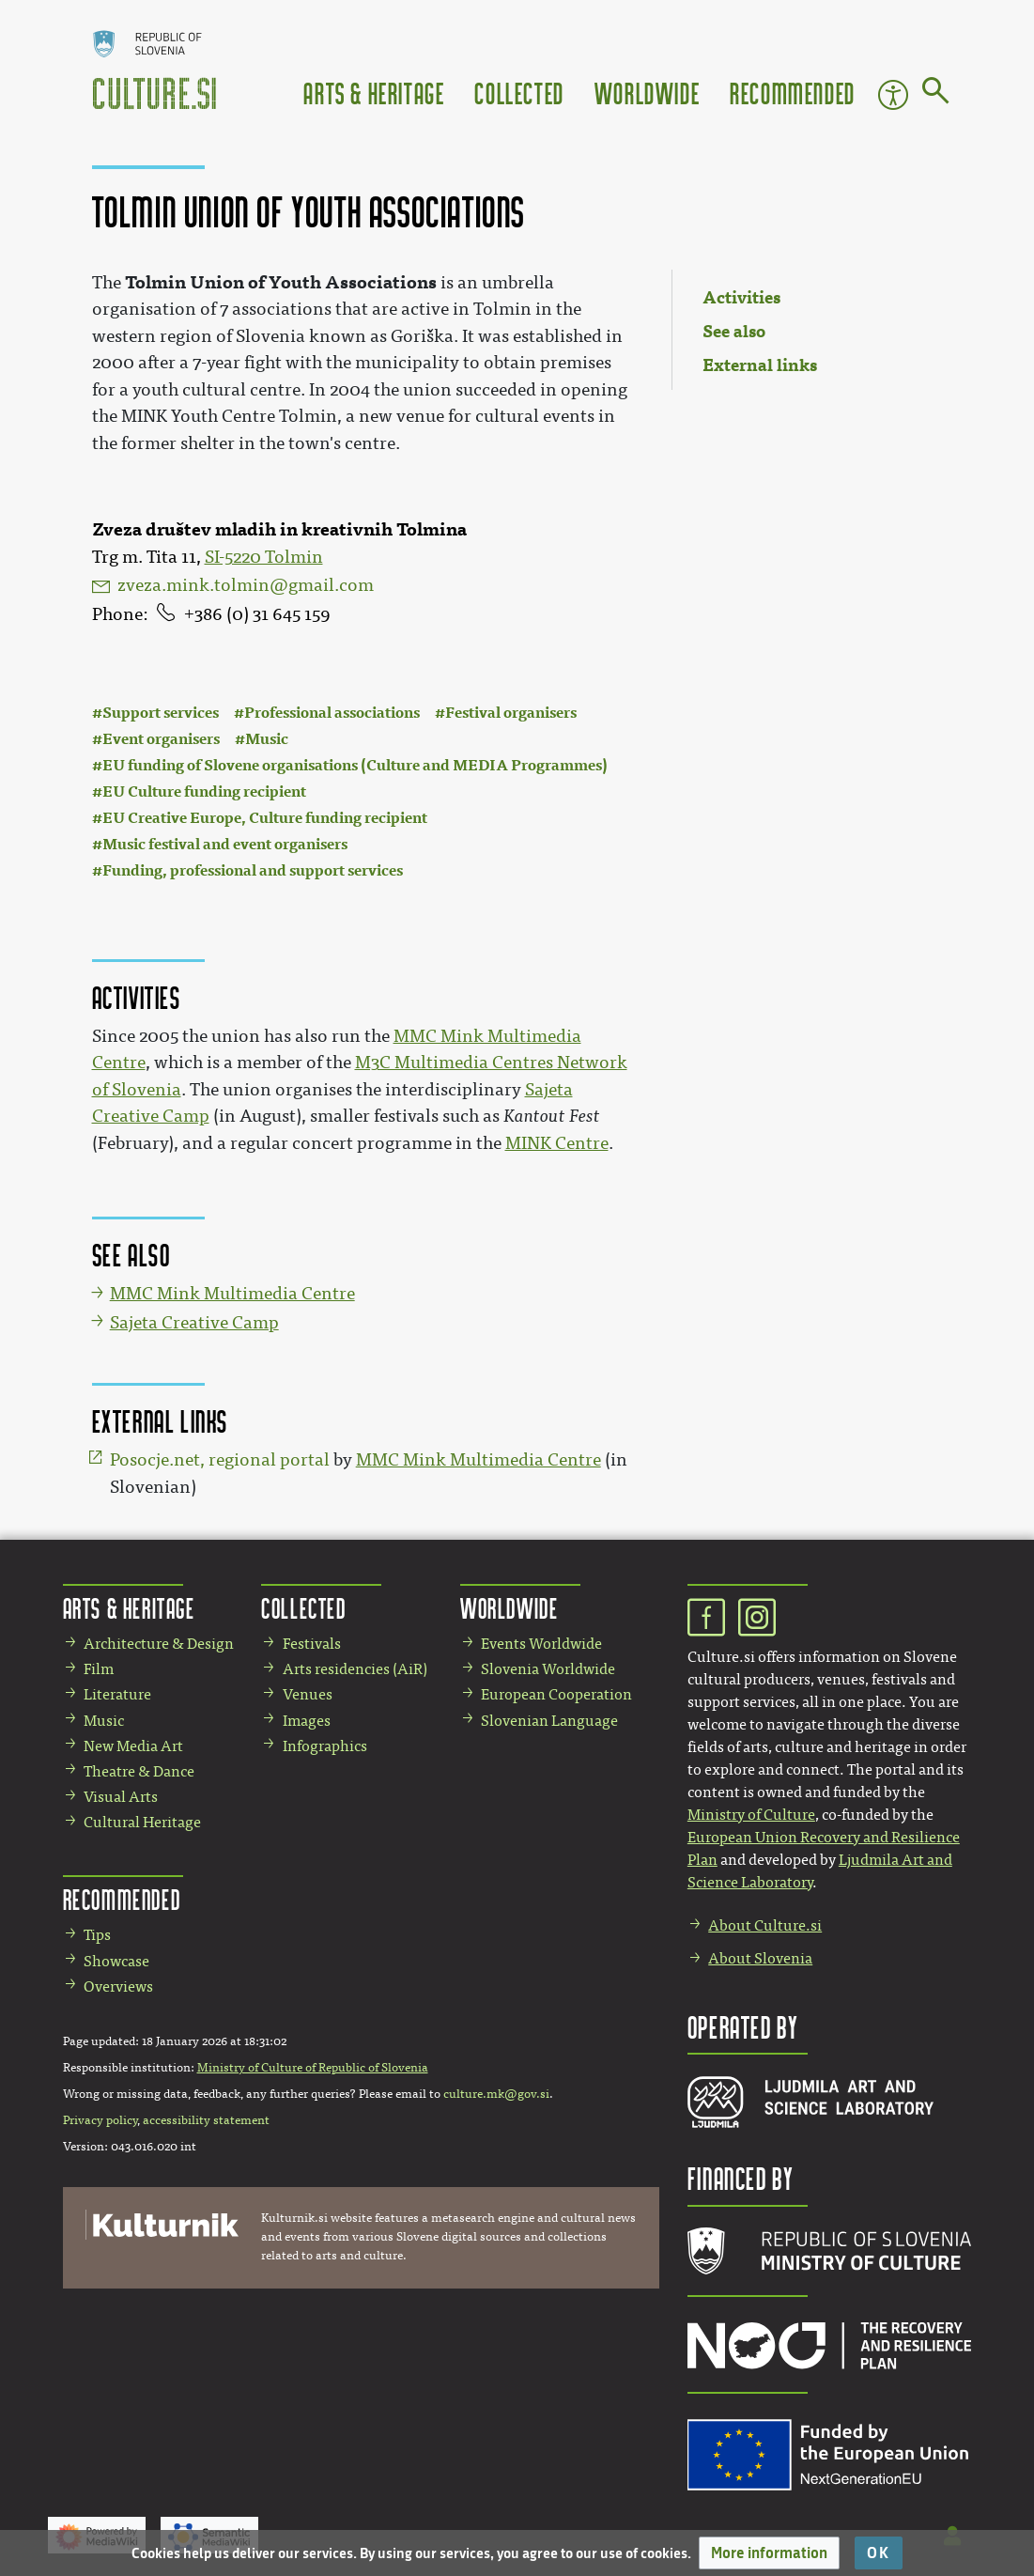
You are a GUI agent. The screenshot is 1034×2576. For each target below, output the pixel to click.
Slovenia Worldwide (548, 1669)
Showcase (116, 1961)
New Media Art (133, 1746)
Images (307, 1721)
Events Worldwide (541, 1644)
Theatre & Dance (139, 1771)
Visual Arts (121, 1797)
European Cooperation (556, 1694)
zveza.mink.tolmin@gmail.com (245, 585)
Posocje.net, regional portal (220, 1460)
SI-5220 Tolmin (264, 557)
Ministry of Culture (751, 1814)
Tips (97, 1935)
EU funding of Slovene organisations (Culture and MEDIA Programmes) (355, 765)
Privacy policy (100, 2120)
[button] (769, 2553)
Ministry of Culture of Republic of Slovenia (312, 2067)
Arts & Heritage (373, 92)
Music (266, 739)
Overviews (118, 1986)
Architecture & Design (159, 1644)
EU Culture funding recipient (204, 791)
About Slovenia (760, 1958)
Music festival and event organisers (224, 844)
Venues (307, 1694)
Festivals (312, 1644)
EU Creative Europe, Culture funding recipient (264, 818)
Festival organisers (511, 713)
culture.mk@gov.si (496, 2094)
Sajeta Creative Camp (194, 1322)
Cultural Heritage (142, 1822)
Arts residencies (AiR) (355, 1669)
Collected (518, 92)
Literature (117, 1694)
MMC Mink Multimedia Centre (232, 1293)
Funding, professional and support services (252, 870)
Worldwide (647, 92)
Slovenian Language (549, 1721)
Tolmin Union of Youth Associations (281, 282)
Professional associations (332, 713)
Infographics (325, 1746)
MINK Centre (557, 1143)
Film (99, 1669)
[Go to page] (936, 94)
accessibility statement (206, 2120)
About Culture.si (765, 1925)
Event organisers (161, 739)
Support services (160, 713)
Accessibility (893, 95)
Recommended (793, 92)
